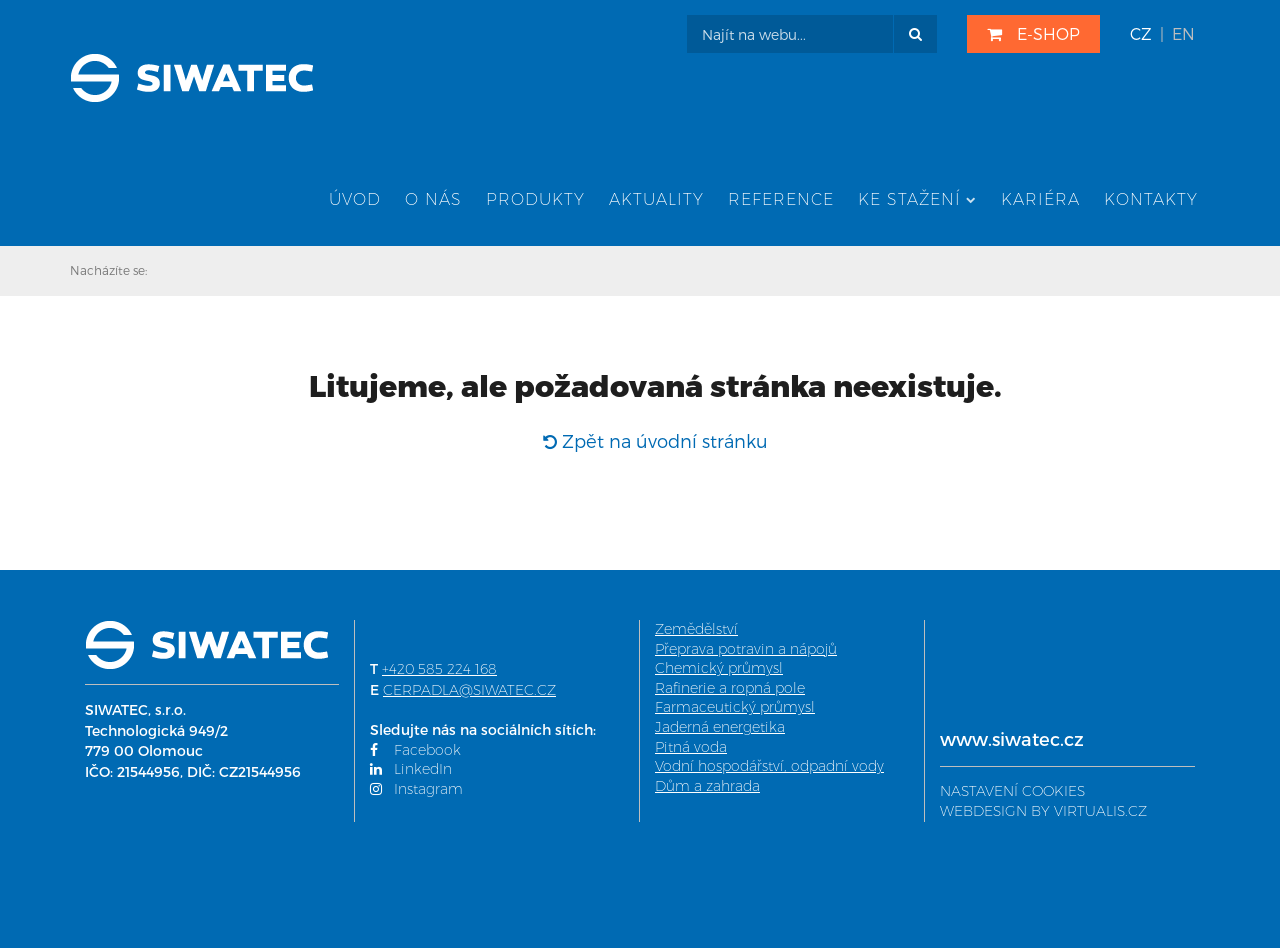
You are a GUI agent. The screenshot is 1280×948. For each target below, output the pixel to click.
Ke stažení (917, 199)
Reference (781, 199)
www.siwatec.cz (1012, 738)
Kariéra (1040, 199)
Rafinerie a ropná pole (730, 688)
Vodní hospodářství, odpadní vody (769, 766)
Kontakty (1151, 199)
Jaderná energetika (720, 727)
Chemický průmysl (719, 668)
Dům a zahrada (707, 786)
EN (1183, 33)
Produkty (535, 199)
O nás (433, 199)
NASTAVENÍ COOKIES (1012, 791)
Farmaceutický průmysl (735, 707)
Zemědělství (696, 629)
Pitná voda (691, 747)
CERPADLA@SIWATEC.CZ (469, 690)
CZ (1141, 33)
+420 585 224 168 (439, 669)
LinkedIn (411, 769)
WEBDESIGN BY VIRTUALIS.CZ (1043, 811)
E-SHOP (1033, 33)
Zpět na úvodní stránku (655, 440)
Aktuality (656, 199)
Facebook (415, 750)
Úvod (355, 199)
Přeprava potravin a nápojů (746, 649)
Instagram (416, 789)
